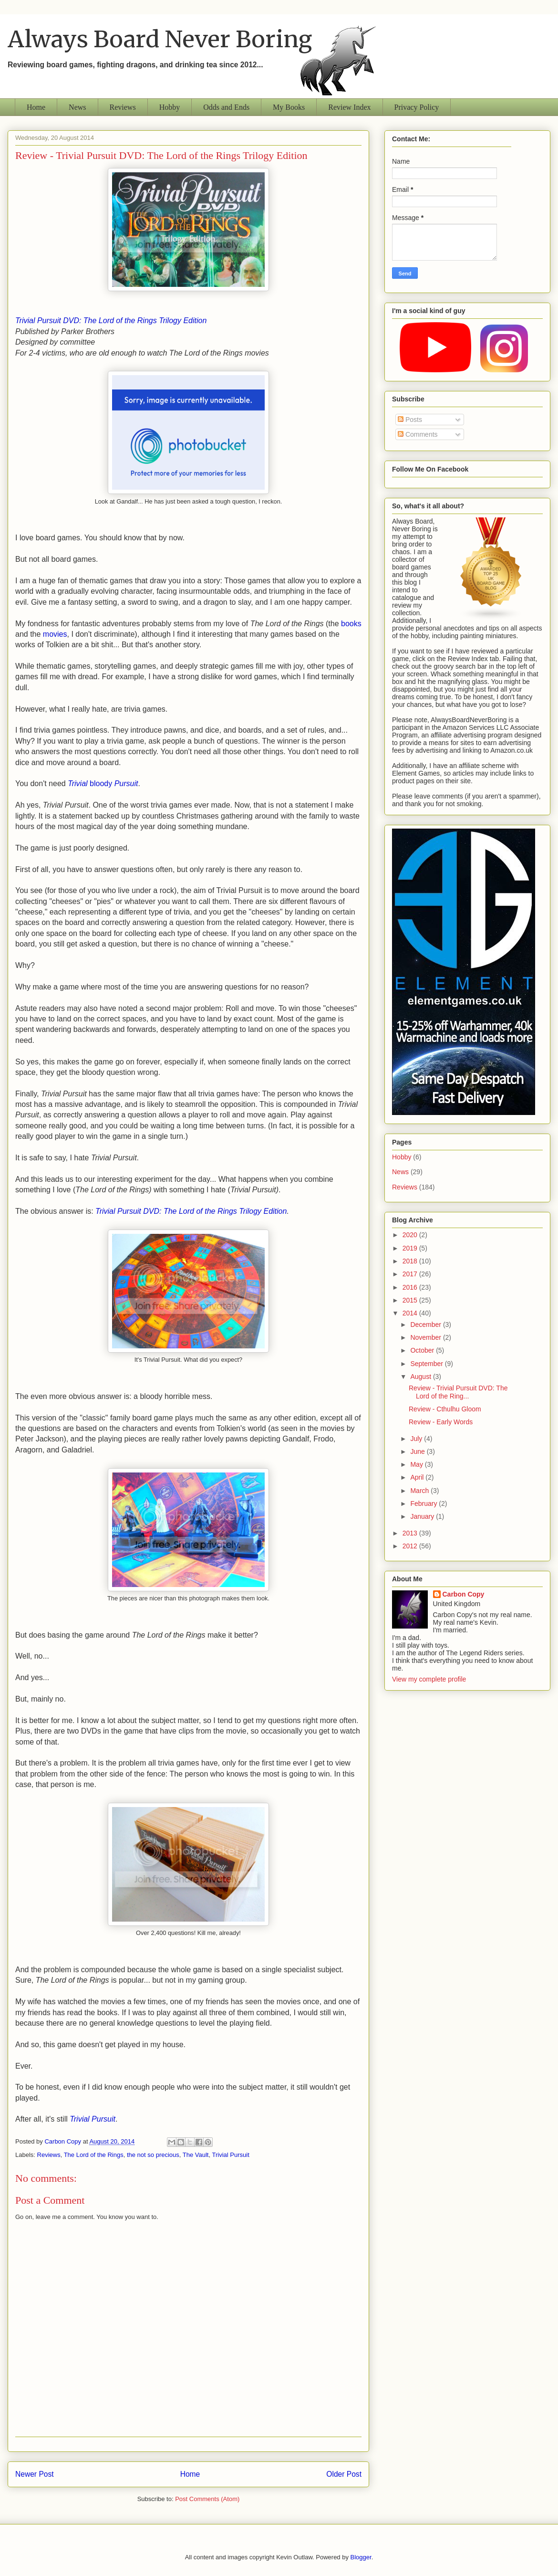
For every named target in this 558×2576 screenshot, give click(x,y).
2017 (411, 1274)
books (351, 624)
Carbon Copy (464, 1594)
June (418, 1451)
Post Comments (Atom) (207, 2498)
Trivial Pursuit (92, 2119)
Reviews (123, 107)
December (426, 1324)
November (426, 1337)
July (417, 1438)
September (427, 1363)
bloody (103, 783)
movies (55, 634)
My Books (289, 107)
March (420, 1490)
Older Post (344, 2474)
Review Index (349, 107)
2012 (411, 1546)
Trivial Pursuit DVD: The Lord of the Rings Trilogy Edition (111, 320)
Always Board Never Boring (160, 39)
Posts (410, 419)
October (423, 1350)
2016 (411, 1287)
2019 (411, 1248)
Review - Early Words (441, 1422)
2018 (411, 1261)
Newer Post (34, 2474)
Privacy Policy (416, 107)
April (417, 1477)
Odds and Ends (226, 107)
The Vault (196, 2154)
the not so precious (153, 2154)
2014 (411, 1313)
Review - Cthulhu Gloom (445, 1409)
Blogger (361, 2557)
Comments (418, 434)
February (424, 1503)
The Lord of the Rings (94, 2154)
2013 (411, 1533)
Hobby (169, 107)
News (77, 107)
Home (36, 107)
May (417, 1464)
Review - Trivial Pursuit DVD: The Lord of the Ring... (458, 1392)
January (423, 1516)
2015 (411, 1300)
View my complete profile (429, 1679)
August (421, 1376)
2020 (411, 1235)
